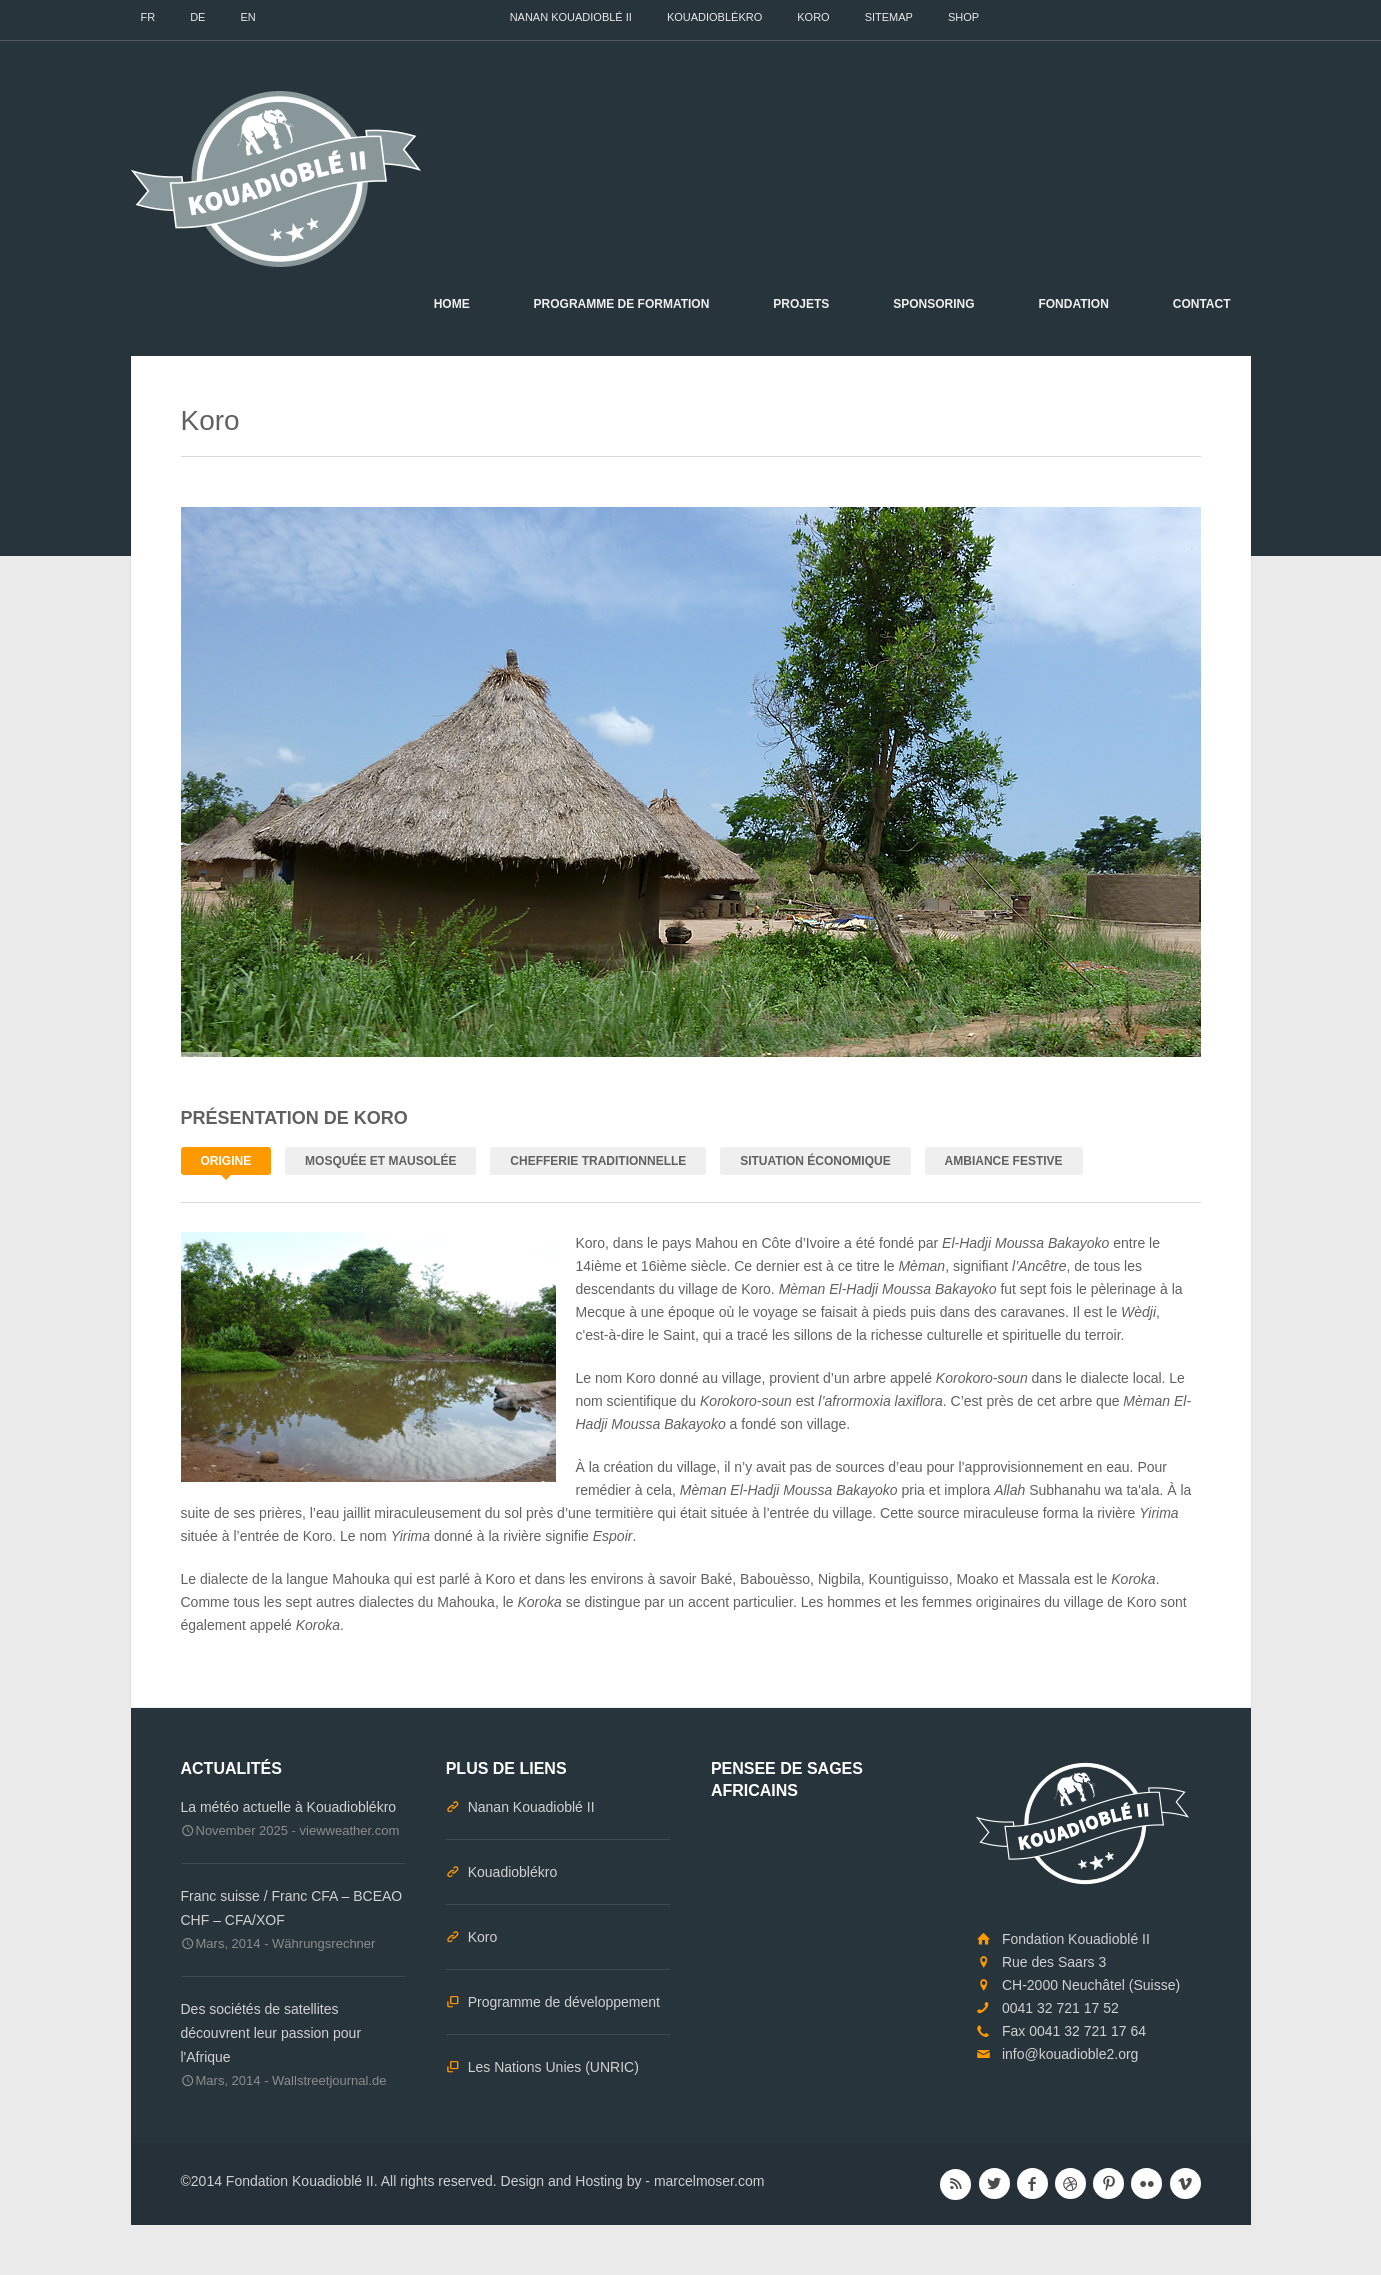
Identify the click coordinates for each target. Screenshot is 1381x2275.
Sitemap (889, 17)
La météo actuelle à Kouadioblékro (289, 1807)
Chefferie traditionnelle (598, 1161)
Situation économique (815, 1161)
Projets (801, 304)
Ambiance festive (1004, 1161)
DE (197, 17)
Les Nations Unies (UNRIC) (553, 2067)
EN (247, 17)
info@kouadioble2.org (1070, 2054)
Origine (226, 1161)
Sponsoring (933, 304)
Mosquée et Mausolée (380, 1161)
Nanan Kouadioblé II (571, 17)
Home (452, 304)
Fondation (1073, 304)
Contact (1202, 304)
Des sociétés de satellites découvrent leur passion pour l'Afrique (271, 2033)
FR (148, 17)
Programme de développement (564, 2002)
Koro (813, 17)
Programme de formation (622, 304)
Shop (963, 17)
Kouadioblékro (714, 17)
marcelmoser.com (709, 2181)
